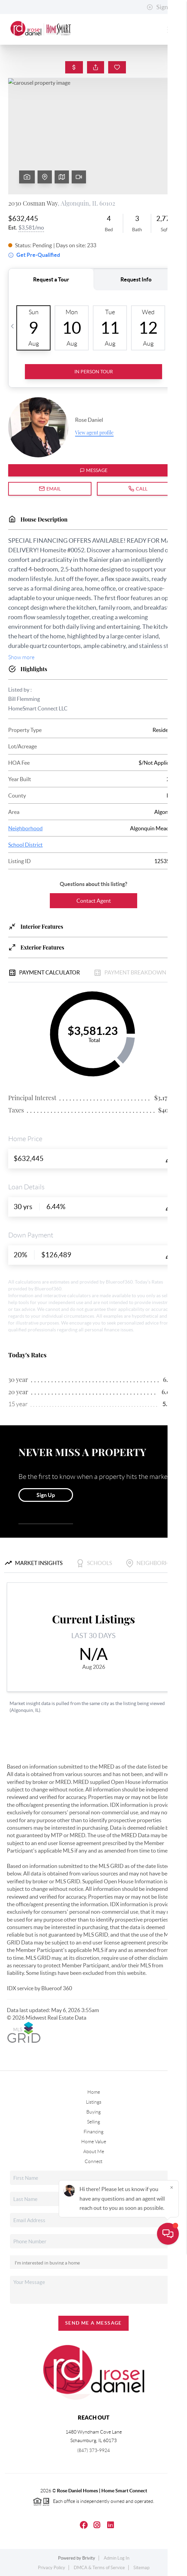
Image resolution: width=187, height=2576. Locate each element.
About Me (93, 2151)
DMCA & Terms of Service (99, 2567)
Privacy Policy (51, 2567)
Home (93, 2092)
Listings (93, 2102)
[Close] (171, 2510)
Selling (93, 2121)
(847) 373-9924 (93, 2450)
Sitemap (141, 2567)
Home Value (93, 2141)
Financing (93, 2131)
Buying (93, 2112)
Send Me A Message (93, 2323)
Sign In (160, 7)
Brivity (88, 2558)
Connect (93, 2161)
